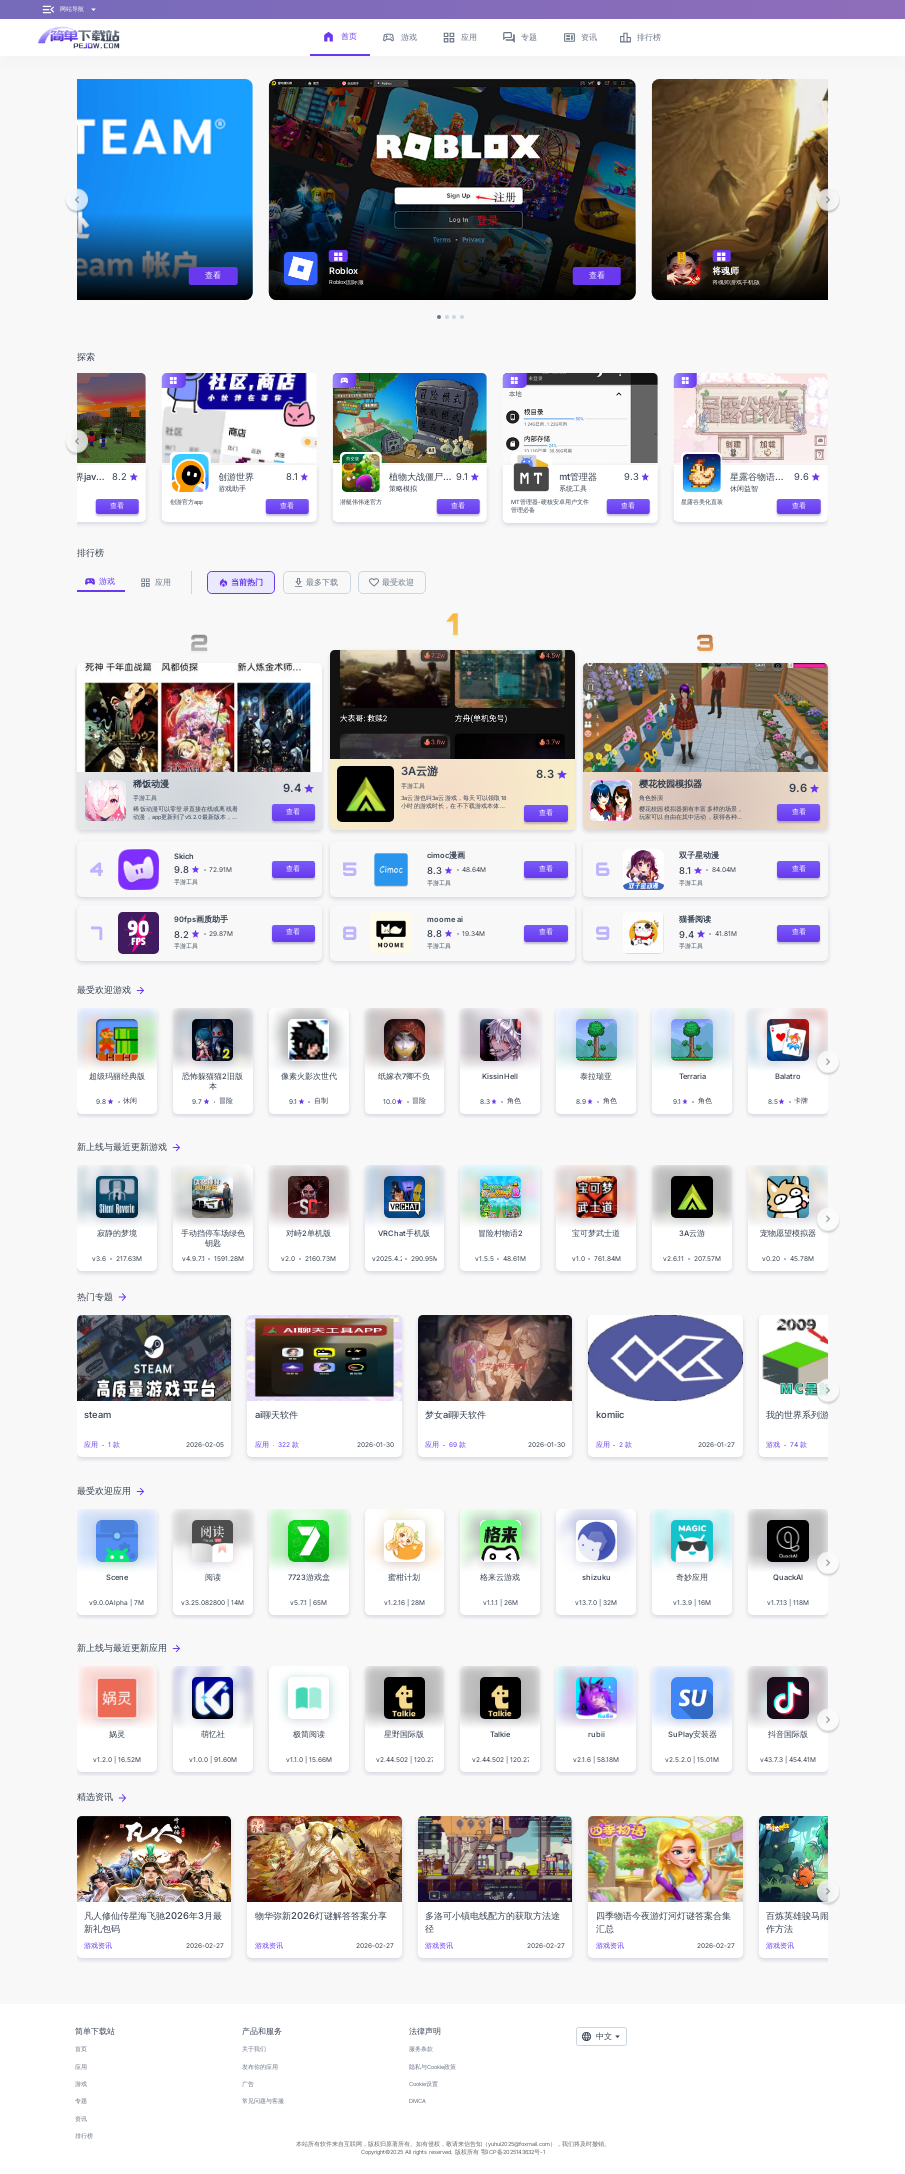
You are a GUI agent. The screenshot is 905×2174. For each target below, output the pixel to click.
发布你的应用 (260, 2067)
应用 (81, 2067)
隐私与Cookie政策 (432, 2067)
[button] (77, 200)
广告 (248, 2084)
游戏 (81, 2084)
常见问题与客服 (263, 2101)
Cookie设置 (423, 2084)
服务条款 (421, 2049)
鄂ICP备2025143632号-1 (513, 2152)
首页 (81, 2049)
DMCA (417, 2101)
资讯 (81, 2119)
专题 (81, 2101)
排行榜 (84, 2136)
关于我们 (254, 2049)
